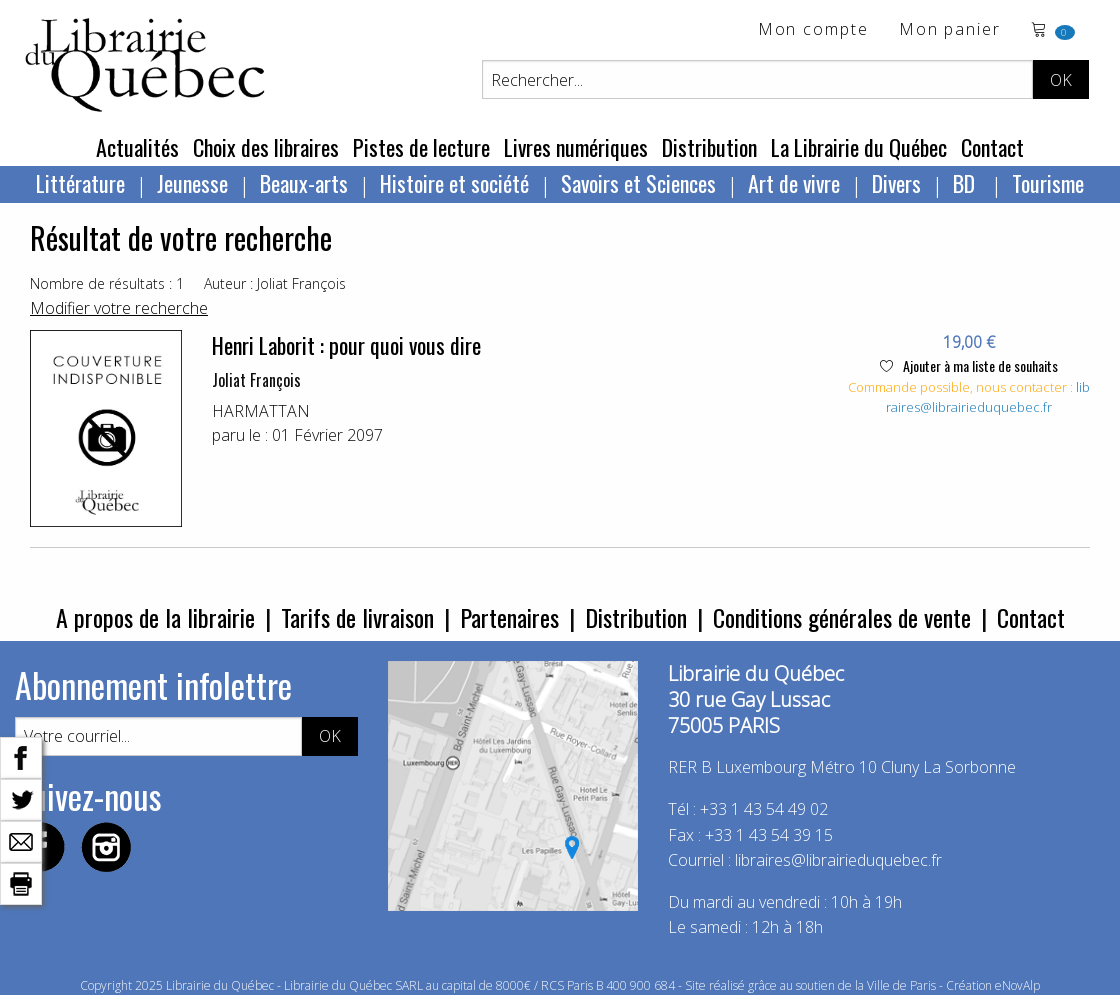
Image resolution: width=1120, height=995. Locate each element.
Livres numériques (576, 147)
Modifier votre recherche (119, 308)
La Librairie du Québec (859, 147)
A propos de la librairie (155, 617)
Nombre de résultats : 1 (107, 283)
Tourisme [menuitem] (1048, 183)
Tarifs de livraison (357, 617)
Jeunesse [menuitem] (192, 183)
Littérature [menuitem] (80, 183)
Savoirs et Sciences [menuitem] (638, 183)
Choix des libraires (266, 147)
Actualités (137, 147)
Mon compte (813, 30)
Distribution (709, 147)
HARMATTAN (261, 411)
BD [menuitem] (966, 183)
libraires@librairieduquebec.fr (988, 397)
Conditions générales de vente (842, 617)
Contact (992, 147)
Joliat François (256, 380)
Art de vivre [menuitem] (794, 183)
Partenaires (509, 617)
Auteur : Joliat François (275, 283)
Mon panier (950, 30)
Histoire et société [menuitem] (454, 183)
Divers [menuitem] (896, 183)
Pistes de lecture (421, 147)
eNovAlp (1017, 985)
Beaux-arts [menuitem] (304, 183)
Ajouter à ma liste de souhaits (969, 365)
